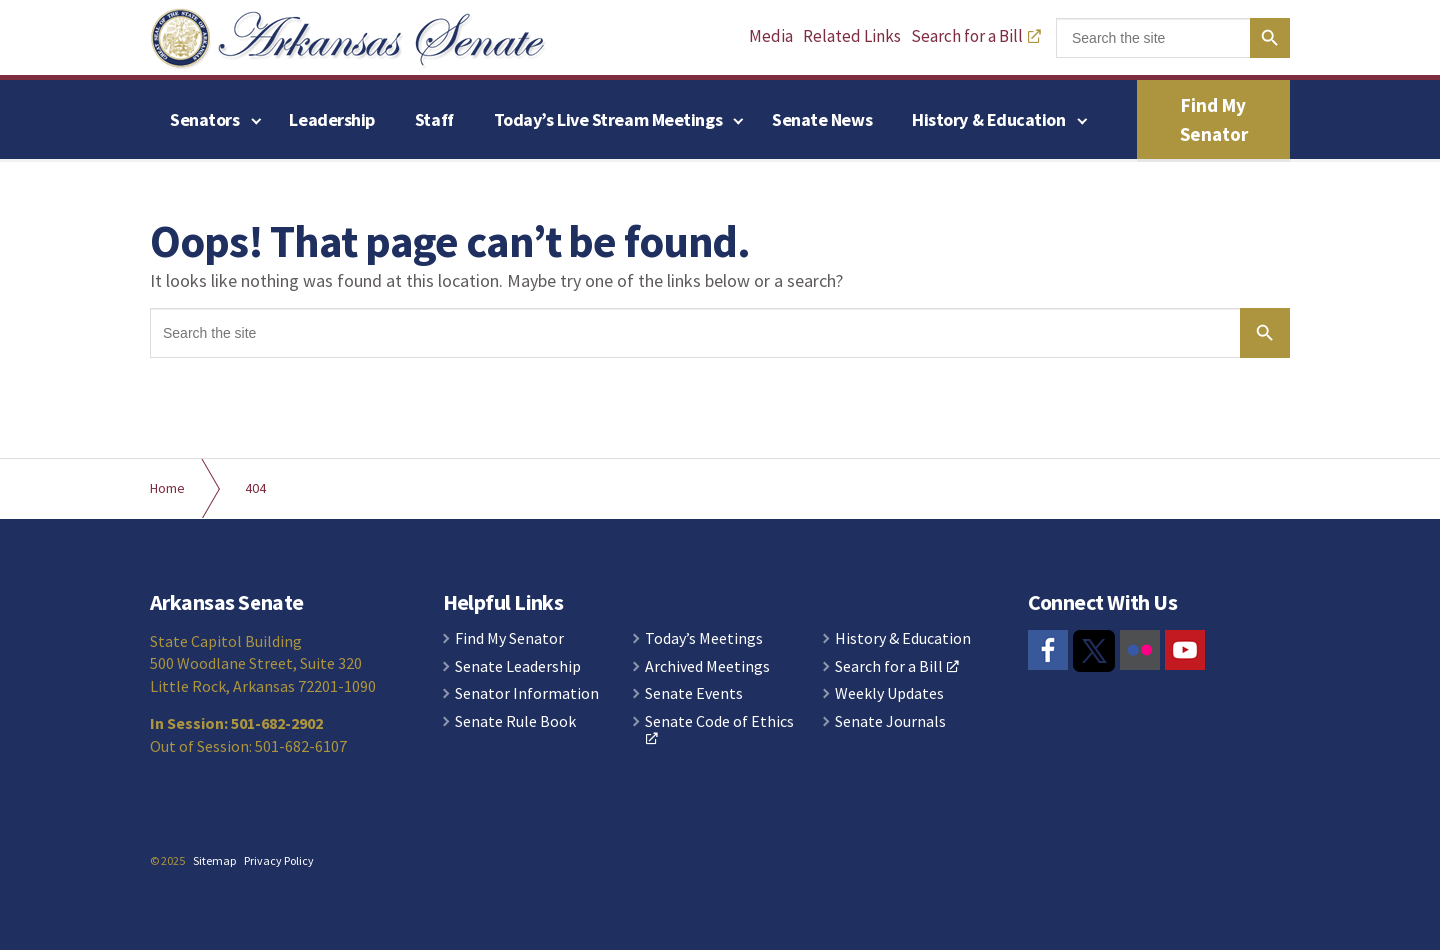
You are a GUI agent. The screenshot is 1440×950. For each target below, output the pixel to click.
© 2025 (167, 860)
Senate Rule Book (515, 722)
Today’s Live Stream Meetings (608, 119)
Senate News (822, 119)
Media (771, 36)
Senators (204, 119)
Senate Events (694, 694)
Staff (434, 119)
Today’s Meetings (704, 639)
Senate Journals (890, 722)
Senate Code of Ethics (719, 729)
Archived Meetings (707, 667)
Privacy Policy (279, 860)
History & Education (988, 119)
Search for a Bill (976, 36)
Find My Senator (1214, 119)
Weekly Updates (889, 694)
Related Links (852, 36)
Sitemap (214, 860)
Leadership (332, 119)
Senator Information (527, 694)
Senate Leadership (518, 667)
